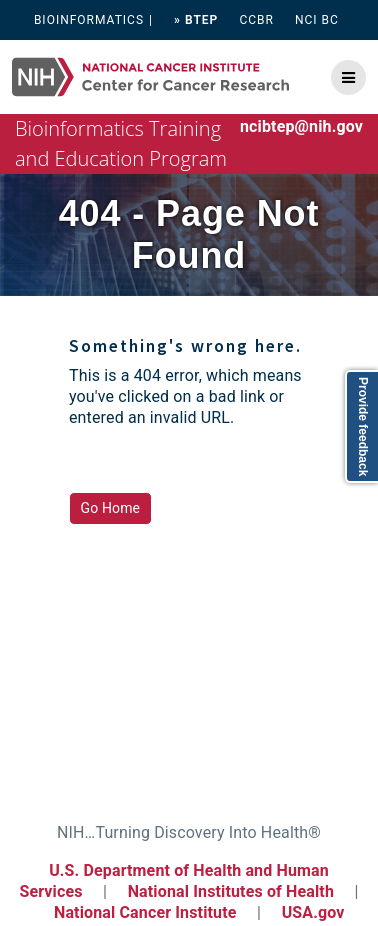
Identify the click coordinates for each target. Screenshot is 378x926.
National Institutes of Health (233, 891)
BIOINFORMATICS (89, 20)
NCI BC (317, 20)
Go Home (111, 508)
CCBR (256, 20)
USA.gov (313, 912)
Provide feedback (363, 426)
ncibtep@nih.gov (301, 126)
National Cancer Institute (145, 912)
